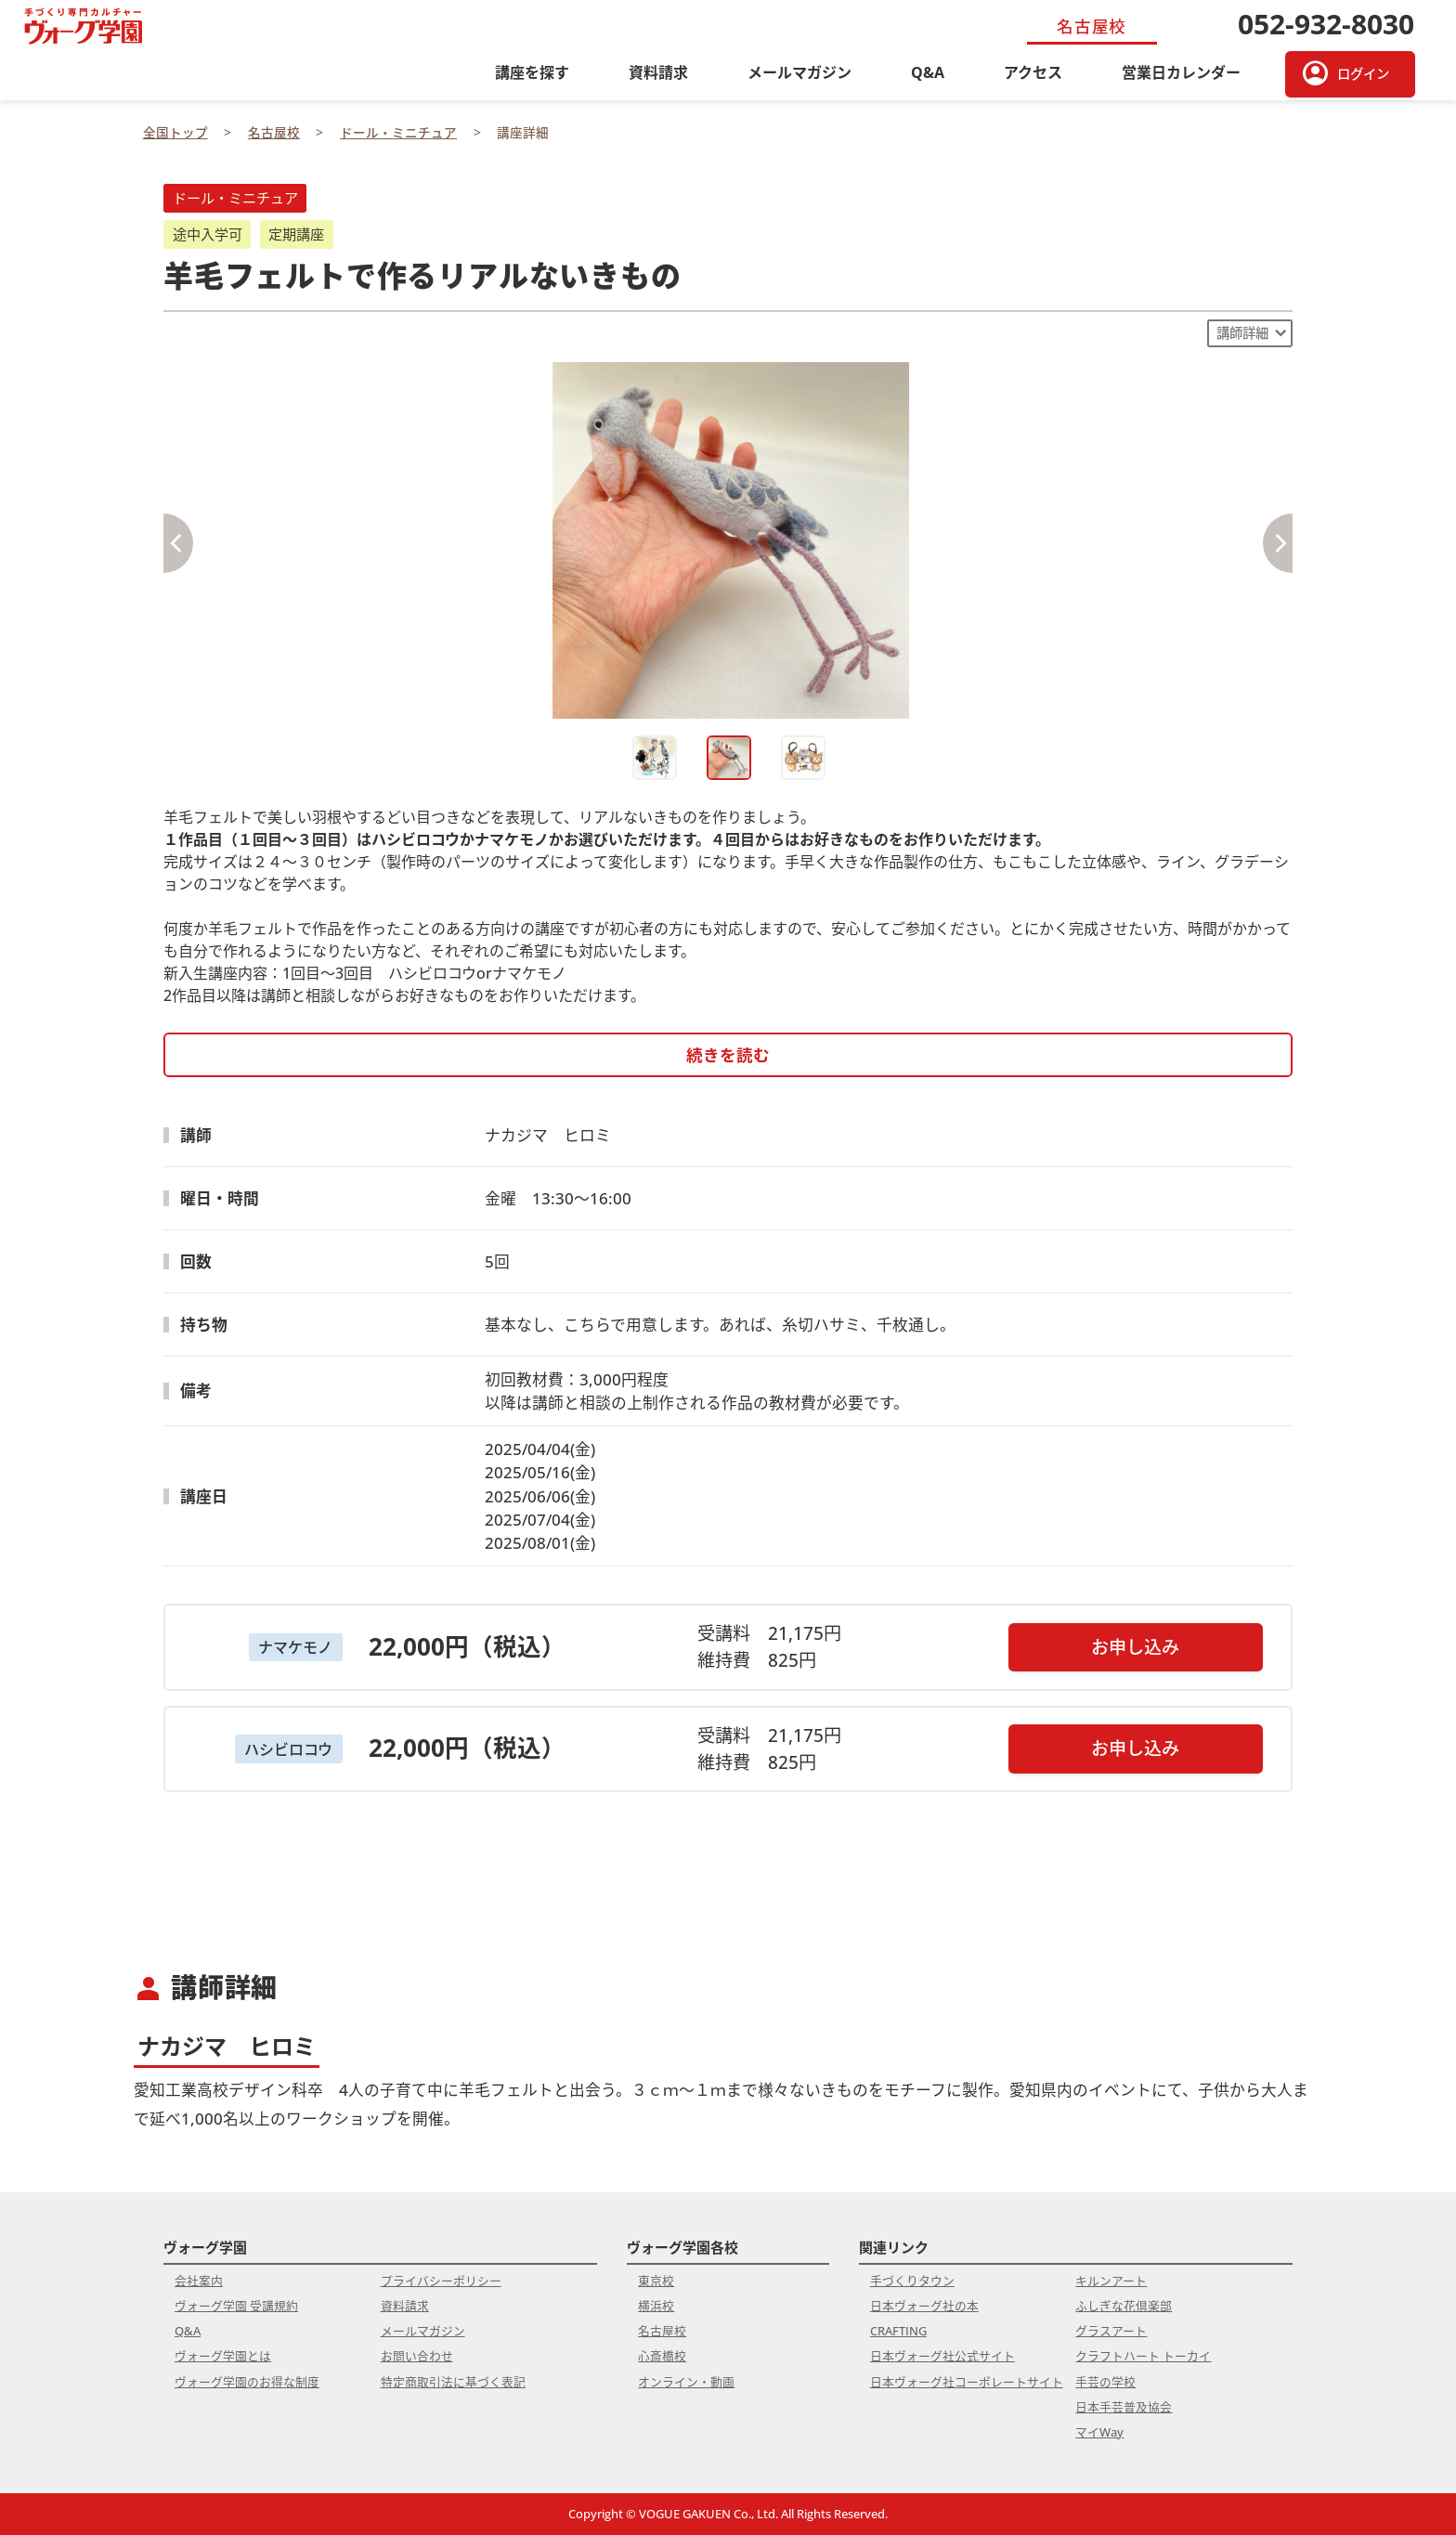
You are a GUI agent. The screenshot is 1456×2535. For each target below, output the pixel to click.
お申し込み (1135, 1646)
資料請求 (658, 72)
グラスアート (1111, 2330)
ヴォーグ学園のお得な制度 (247, 2381)
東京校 (656, 2280)
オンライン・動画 (686, 2381)
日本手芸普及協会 (1123, 2406)
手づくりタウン (912, 2280)
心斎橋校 (662, 2355)
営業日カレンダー (1181, 72)
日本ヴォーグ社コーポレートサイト (966, 2381)
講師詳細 (1242, 333)
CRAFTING (898, 2330)
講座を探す (532, 72)
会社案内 (199, 2280)
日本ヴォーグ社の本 (924, 2305)
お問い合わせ (417, 2355)
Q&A (927, 72)
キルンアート (1111, 2280)
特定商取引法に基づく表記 (453, 2381)
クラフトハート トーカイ (1143, 2355)
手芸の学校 (1105, 2381)
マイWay (1099, 2432)
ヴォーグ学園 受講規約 (236, 2305)
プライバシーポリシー (441, 2280)
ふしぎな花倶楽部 (1123, 2305)
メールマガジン (800, 72)
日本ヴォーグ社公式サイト (942, 2355)
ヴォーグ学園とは (223, 2355)
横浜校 (656, 2305)
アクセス (1033, 72)
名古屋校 (662, 2330)
